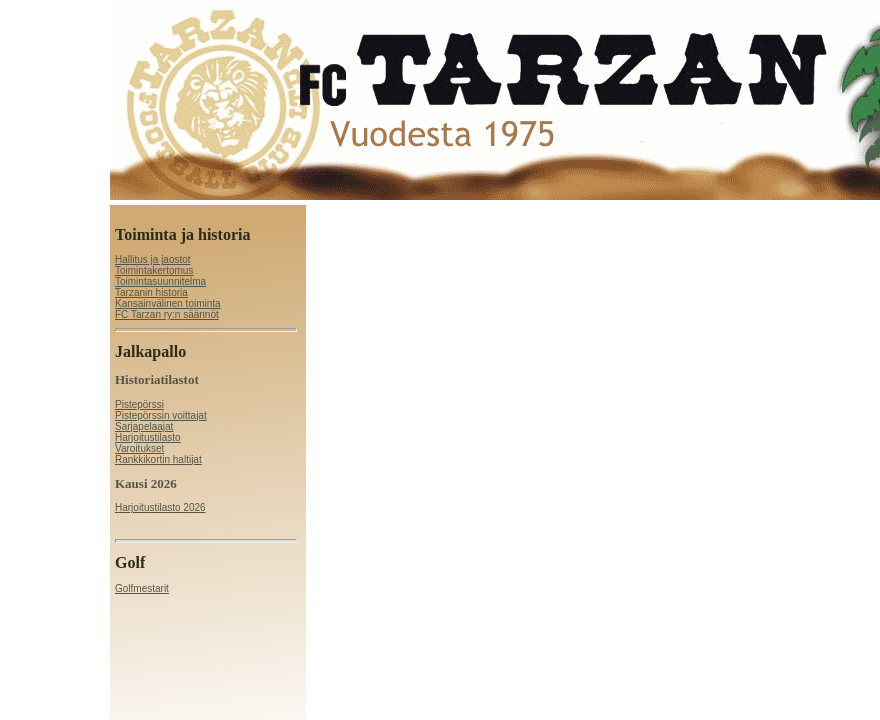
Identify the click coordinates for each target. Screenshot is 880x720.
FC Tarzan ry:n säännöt (167, 314)
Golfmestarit (142, 588)
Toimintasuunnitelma (160, 281)
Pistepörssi (139, 404)
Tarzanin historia (151, 292)
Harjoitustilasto (148, 437)
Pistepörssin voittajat (161, 415)
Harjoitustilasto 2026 (160, 507)
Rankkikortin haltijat (158, 459)
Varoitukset (139, 448)
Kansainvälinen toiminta (168, 303)
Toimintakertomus (154, 270)
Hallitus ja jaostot (153, 259)
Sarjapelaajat (144, 426)
